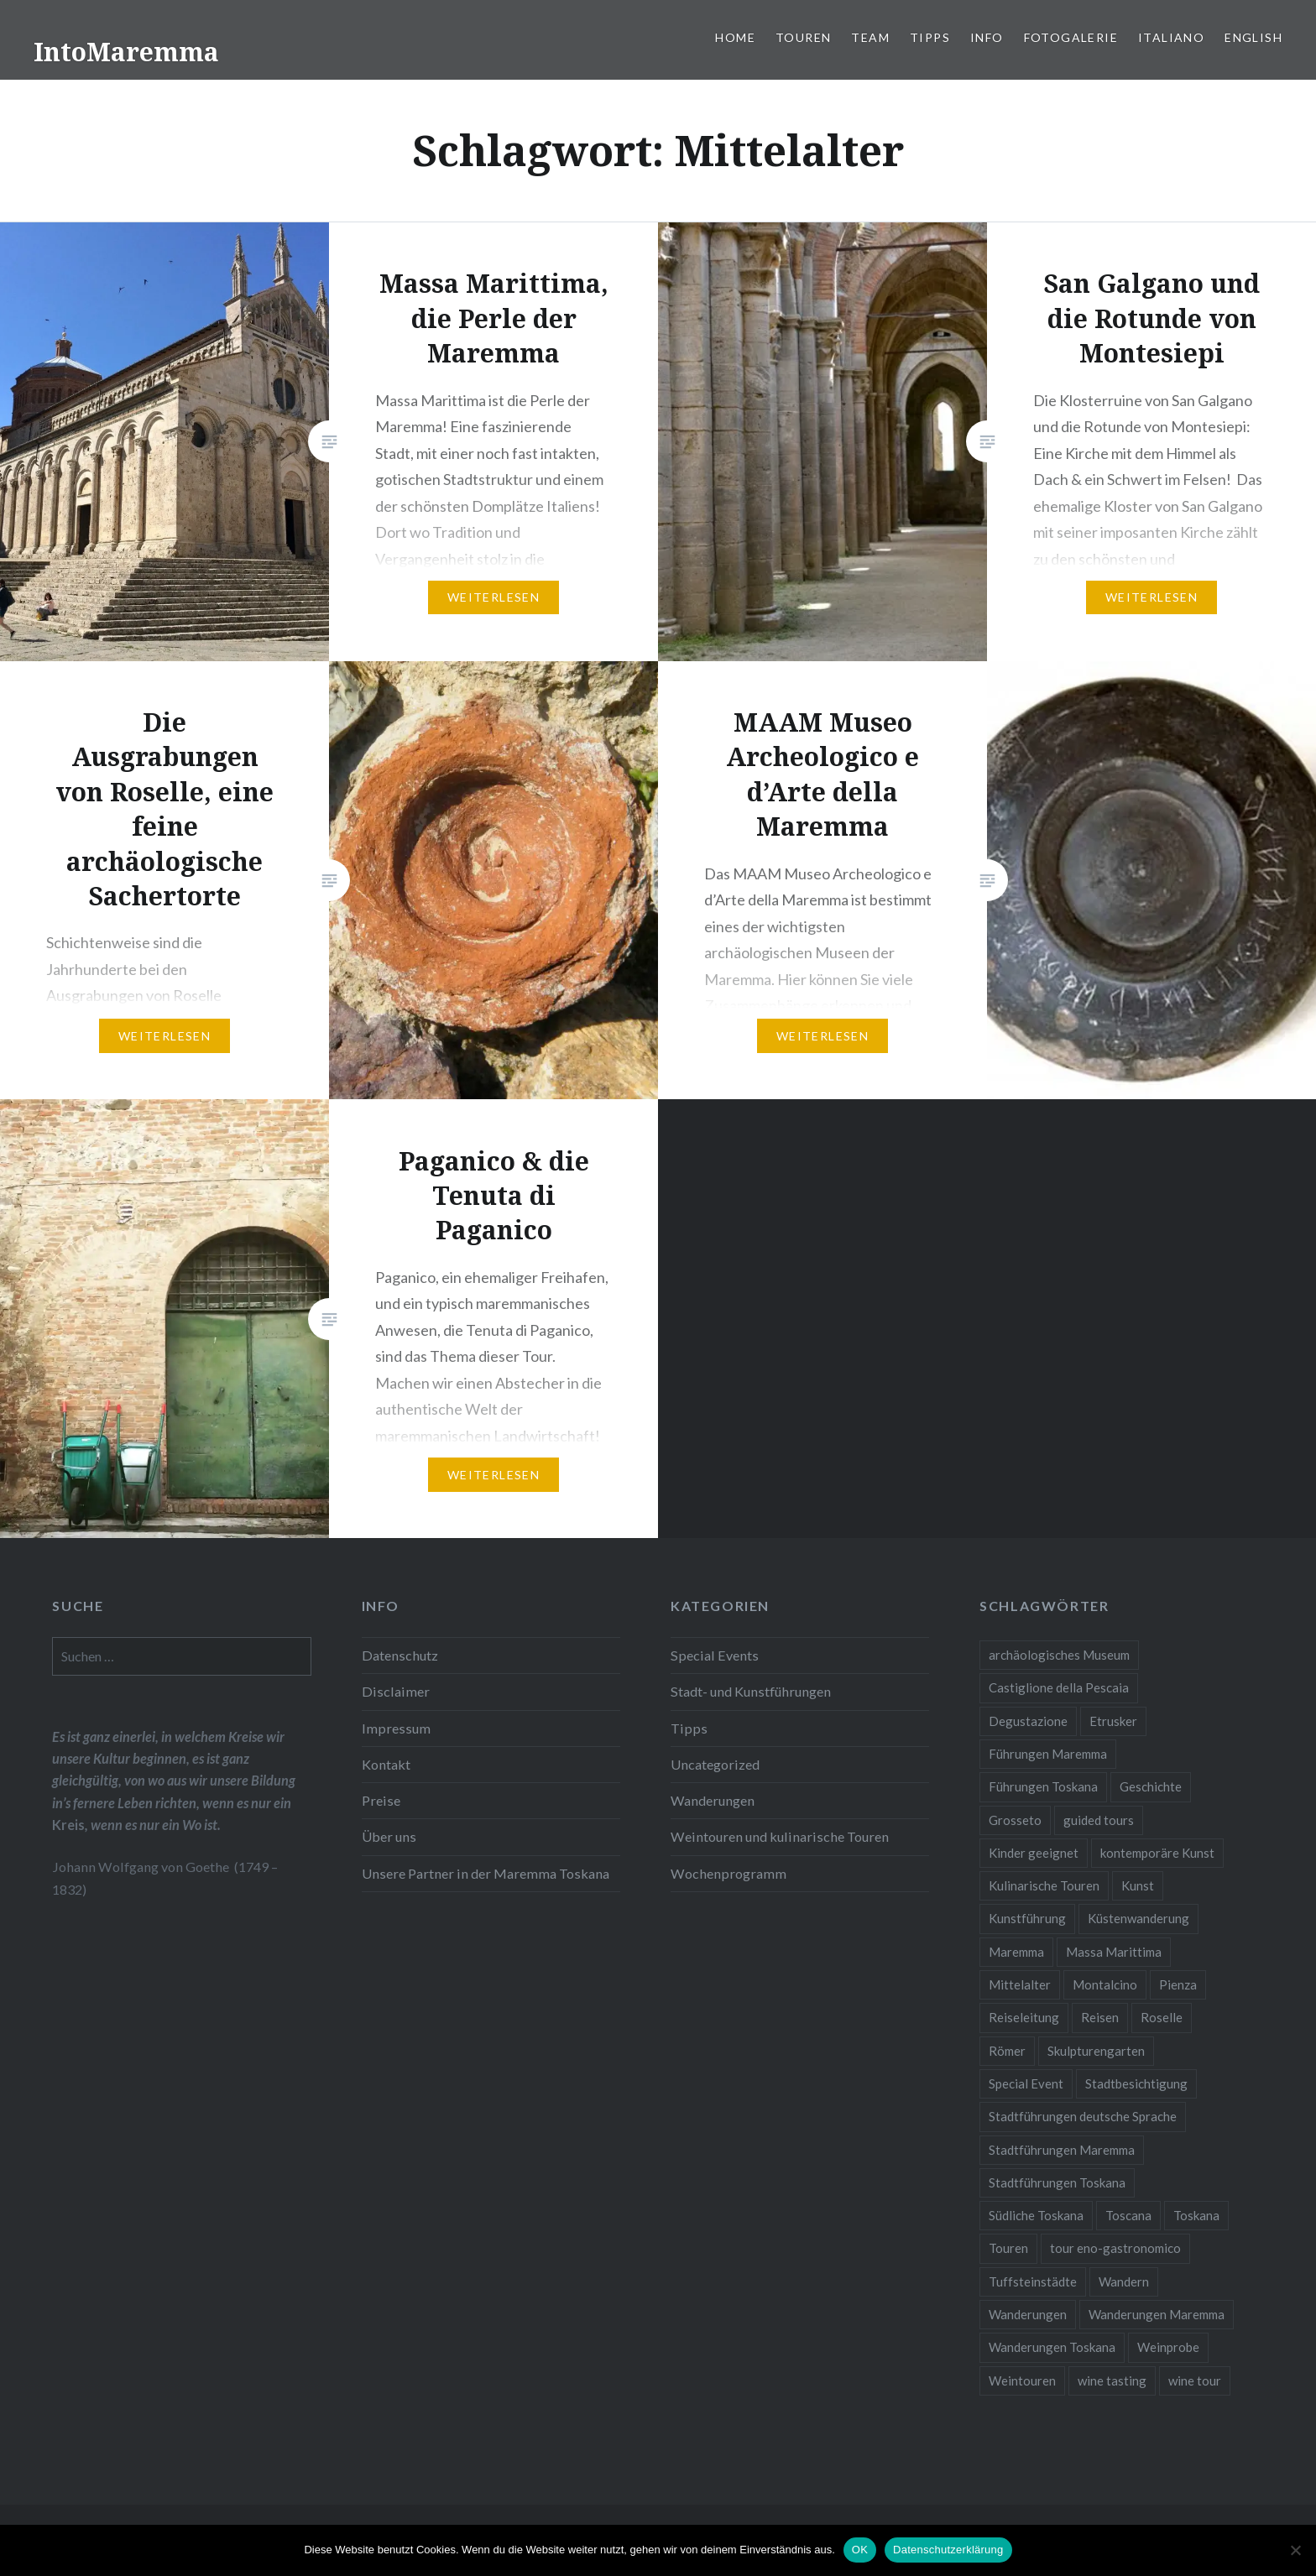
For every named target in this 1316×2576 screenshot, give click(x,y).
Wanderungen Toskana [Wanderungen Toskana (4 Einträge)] (1052, 2346)
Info (987, 37)
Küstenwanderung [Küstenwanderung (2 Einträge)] (1138, 1918)
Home (735, 37)
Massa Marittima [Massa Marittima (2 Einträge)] (1114, 1951)
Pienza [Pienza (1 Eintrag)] (1178, 1984)
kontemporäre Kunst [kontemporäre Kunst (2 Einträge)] (1157, 1852)
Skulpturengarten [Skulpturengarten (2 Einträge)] (1096, 2050)
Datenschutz (400, 1655)
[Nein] (1295, 2550)
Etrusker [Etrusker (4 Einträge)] (1113, 1721)
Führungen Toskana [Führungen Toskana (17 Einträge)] (1043, 1786)
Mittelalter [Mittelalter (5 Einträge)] (1020, 1984)
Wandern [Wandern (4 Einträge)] (1124, 2281)
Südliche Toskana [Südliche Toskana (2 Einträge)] (1036, 2215)
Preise (381, 1800)
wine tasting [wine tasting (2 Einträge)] (1112, 2380)
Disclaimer (396, 1691)
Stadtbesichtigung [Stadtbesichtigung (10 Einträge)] (1136, 2083)
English (1253, 37)
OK (860, 2549)
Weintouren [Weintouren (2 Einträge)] (1022, 2380)
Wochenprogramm (728, 1873)
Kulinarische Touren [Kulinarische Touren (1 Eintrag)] (1044, 1885)
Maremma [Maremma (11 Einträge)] (1016, 1951)
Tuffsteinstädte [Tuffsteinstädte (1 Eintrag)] (1033, 2281)
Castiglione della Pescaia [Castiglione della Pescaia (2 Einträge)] (1059, 1687)
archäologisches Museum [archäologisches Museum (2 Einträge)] (1059, 1654)
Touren (803, 37)
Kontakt (386, 1764)
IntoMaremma (126, 51)
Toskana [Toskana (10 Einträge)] (1196, 2215)
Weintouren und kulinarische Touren (780, 1836)
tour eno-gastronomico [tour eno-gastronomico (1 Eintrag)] (1115, 2247)
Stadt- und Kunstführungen (751, 1691)
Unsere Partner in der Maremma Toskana (485, 1873)
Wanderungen (713, 1800)
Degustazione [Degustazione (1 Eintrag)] (1028, 1721)
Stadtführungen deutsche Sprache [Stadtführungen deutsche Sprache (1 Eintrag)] (1083, 2116)
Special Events (715, 1655)
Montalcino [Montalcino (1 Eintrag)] (1105, 1984)
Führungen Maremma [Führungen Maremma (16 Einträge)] (1048, 1753)
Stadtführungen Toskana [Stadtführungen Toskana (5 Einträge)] (1057, 2182)
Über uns (389, 1836)
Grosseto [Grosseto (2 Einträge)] (1015, 1820)
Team (870, 37)
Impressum (396, 1728)
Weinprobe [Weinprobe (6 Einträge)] (1168, 2346)
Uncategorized (715, 1764)
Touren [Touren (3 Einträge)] (1008, 2247)
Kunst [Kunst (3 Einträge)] (1137, 1885)
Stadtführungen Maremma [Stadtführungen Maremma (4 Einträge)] (1062, 2149)
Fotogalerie (1071, 37)
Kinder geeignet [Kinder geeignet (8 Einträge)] (1033, 1852)
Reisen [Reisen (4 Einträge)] (1100, 2017)
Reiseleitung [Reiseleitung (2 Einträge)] (1024, 2017)
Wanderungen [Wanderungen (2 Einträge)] (1028, 2314)
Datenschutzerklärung (948, 2549)
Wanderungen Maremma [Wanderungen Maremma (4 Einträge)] (1157, 2314)
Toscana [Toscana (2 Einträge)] (1128, 2215)
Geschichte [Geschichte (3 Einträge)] (1151, 1786)
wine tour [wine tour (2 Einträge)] (1194, 2380)
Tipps (930, 37)
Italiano (1171, 37)
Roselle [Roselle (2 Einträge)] (1162, 2017)
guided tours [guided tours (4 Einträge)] (1098, 1820)
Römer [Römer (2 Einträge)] (1007, 2050)
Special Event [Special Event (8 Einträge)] (1026, 2083)
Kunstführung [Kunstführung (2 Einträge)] (1027, 1918)
